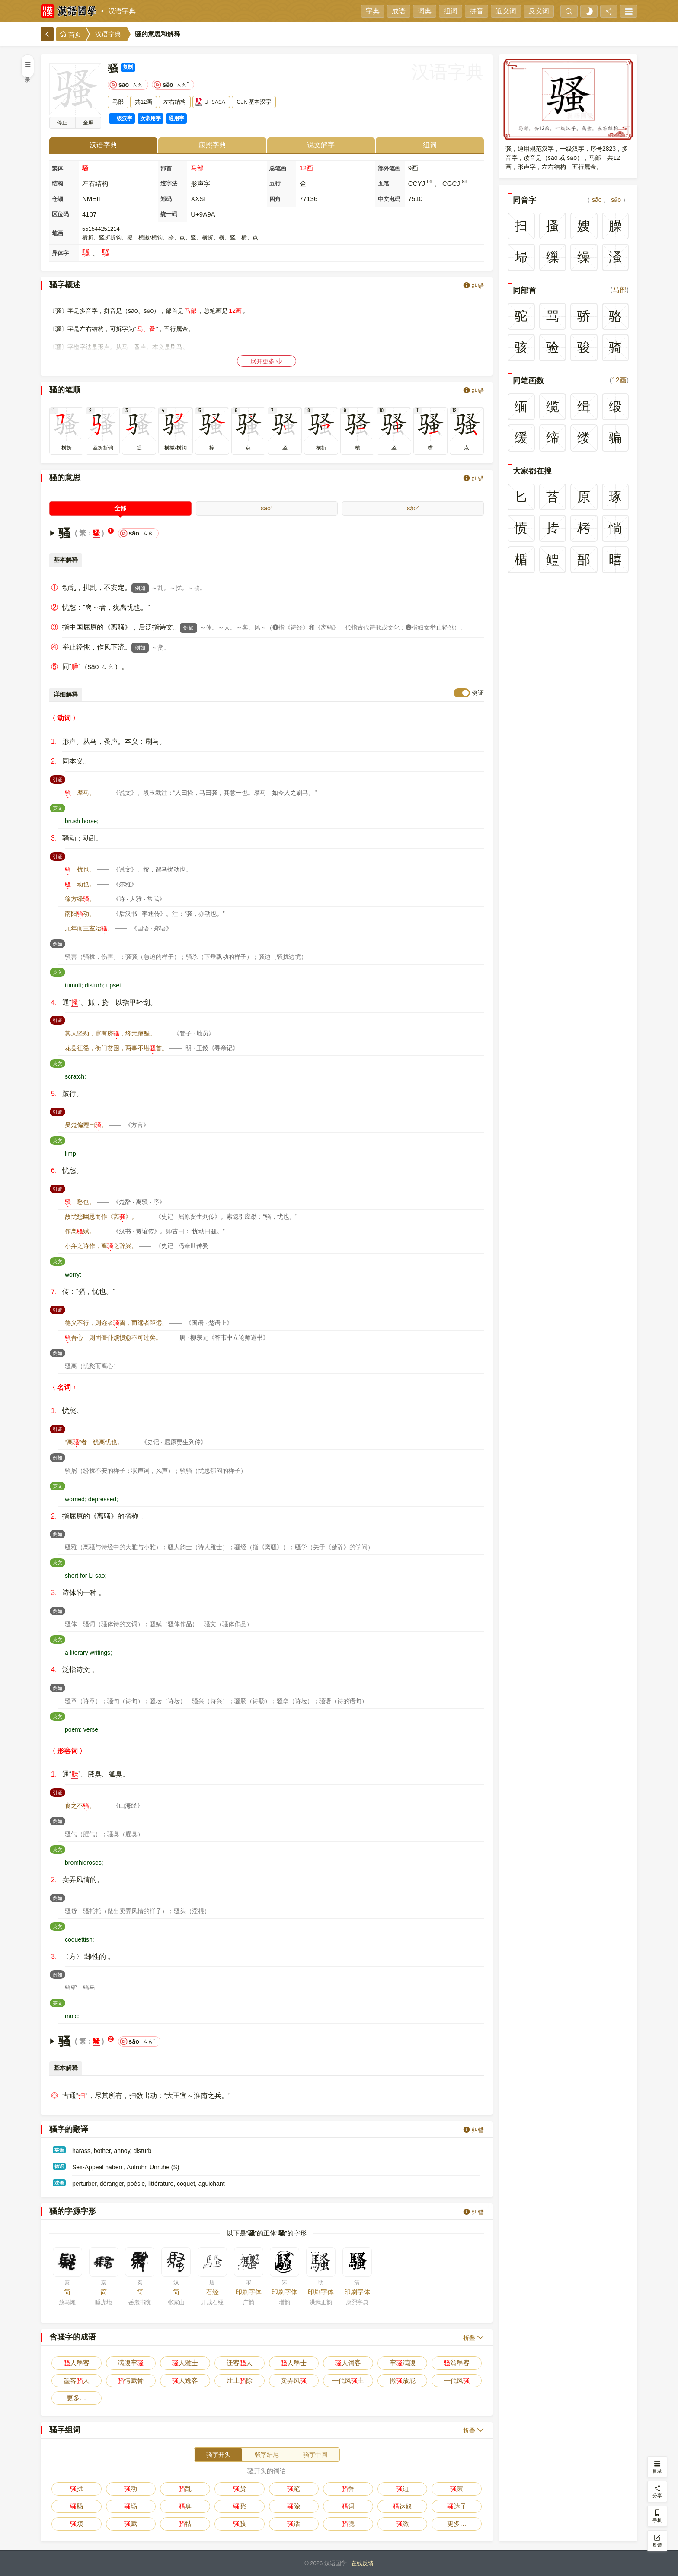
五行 (275, 183)
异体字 (60, 253)
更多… (76, 2397)
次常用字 (150, 118)
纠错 (473, 285)
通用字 (176, 118)
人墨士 (294, 2362)
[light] (589, 11)
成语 (399, 11)
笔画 (57, 233)
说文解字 (321, 145)
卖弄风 (294, 2380)
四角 (275, 199)
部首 (166, 168)
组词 (450, 11)
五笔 (383, 183)
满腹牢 (131, 2362)
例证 (478, 692)
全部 (120, 508)
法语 (59, 2182)
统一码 (168, 214)
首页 (70, 34)
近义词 (506, 11)
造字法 (168, 183)
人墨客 (77, 2362)
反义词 (538, 11)
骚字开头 (218, 2454)
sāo (266, 508)
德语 (59, 2166)
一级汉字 (122, 118)
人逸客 (185, 2380)
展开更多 (266, 361)
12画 (306, 168)
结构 (57, 183)
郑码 (166, 199)
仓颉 (57, 199)
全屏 (88, 123)
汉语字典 (122, 11)
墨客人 (77, 2380)
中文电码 (389, 199)
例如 (140, 588)
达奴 (402, 2506)
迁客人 (240, 2362)
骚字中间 (315, 2454)
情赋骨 (131, 2380)
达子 (457, 2506)
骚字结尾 (267, 2454)
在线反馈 (362, 2563)
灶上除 (240, 2380)
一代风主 (348, 2380)
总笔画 (277, 168)
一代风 (457, 2380)
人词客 (348, 2362)
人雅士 (185, 2362)
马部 (197, 168)
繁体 (57, 168)
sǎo (413, 508)
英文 (59, 807)
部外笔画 (389, 168)
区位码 (60, 214)
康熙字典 (212, 145)
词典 (425, 11)
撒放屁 (403, 2380)
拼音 (476, 11)
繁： (86, 533)
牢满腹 (403, 2362)
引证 (59, 778)
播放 (62, 123)
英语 (59, 2150)
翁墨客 (457, 2362)
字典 (373, 11)
